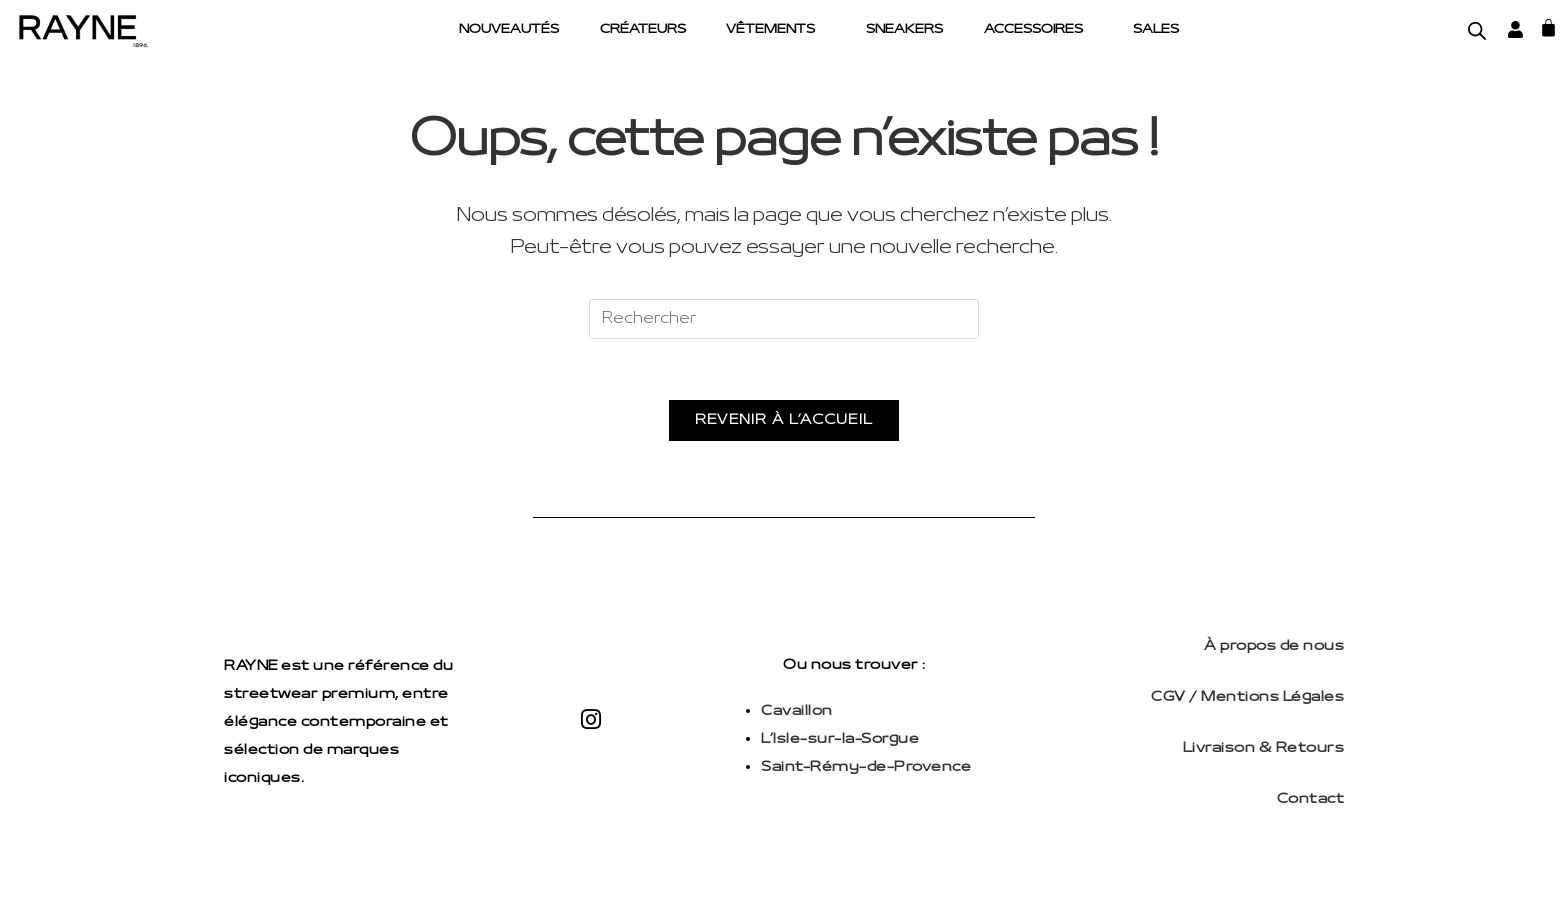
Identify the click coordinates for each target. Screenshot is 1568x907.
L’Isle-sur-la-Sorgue (840, 740)
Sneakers (905, 30)
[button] (775, 30)
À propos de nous (1274, 646)
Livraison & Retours (1264, 748)
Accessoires (1035, 30)
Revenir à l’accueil (784, 420)
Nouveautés (506, 30)
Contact (1311, 799)
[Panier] (1548, 27)
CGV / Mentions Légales (1247, 697)
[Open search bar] (1477, 31)
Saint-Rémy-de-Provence (866, 768)
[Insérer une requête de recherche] (784, 319)
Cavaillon (797, 712)
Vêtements (770, 30)
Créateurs (641, 30)
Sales (1160, 30)
